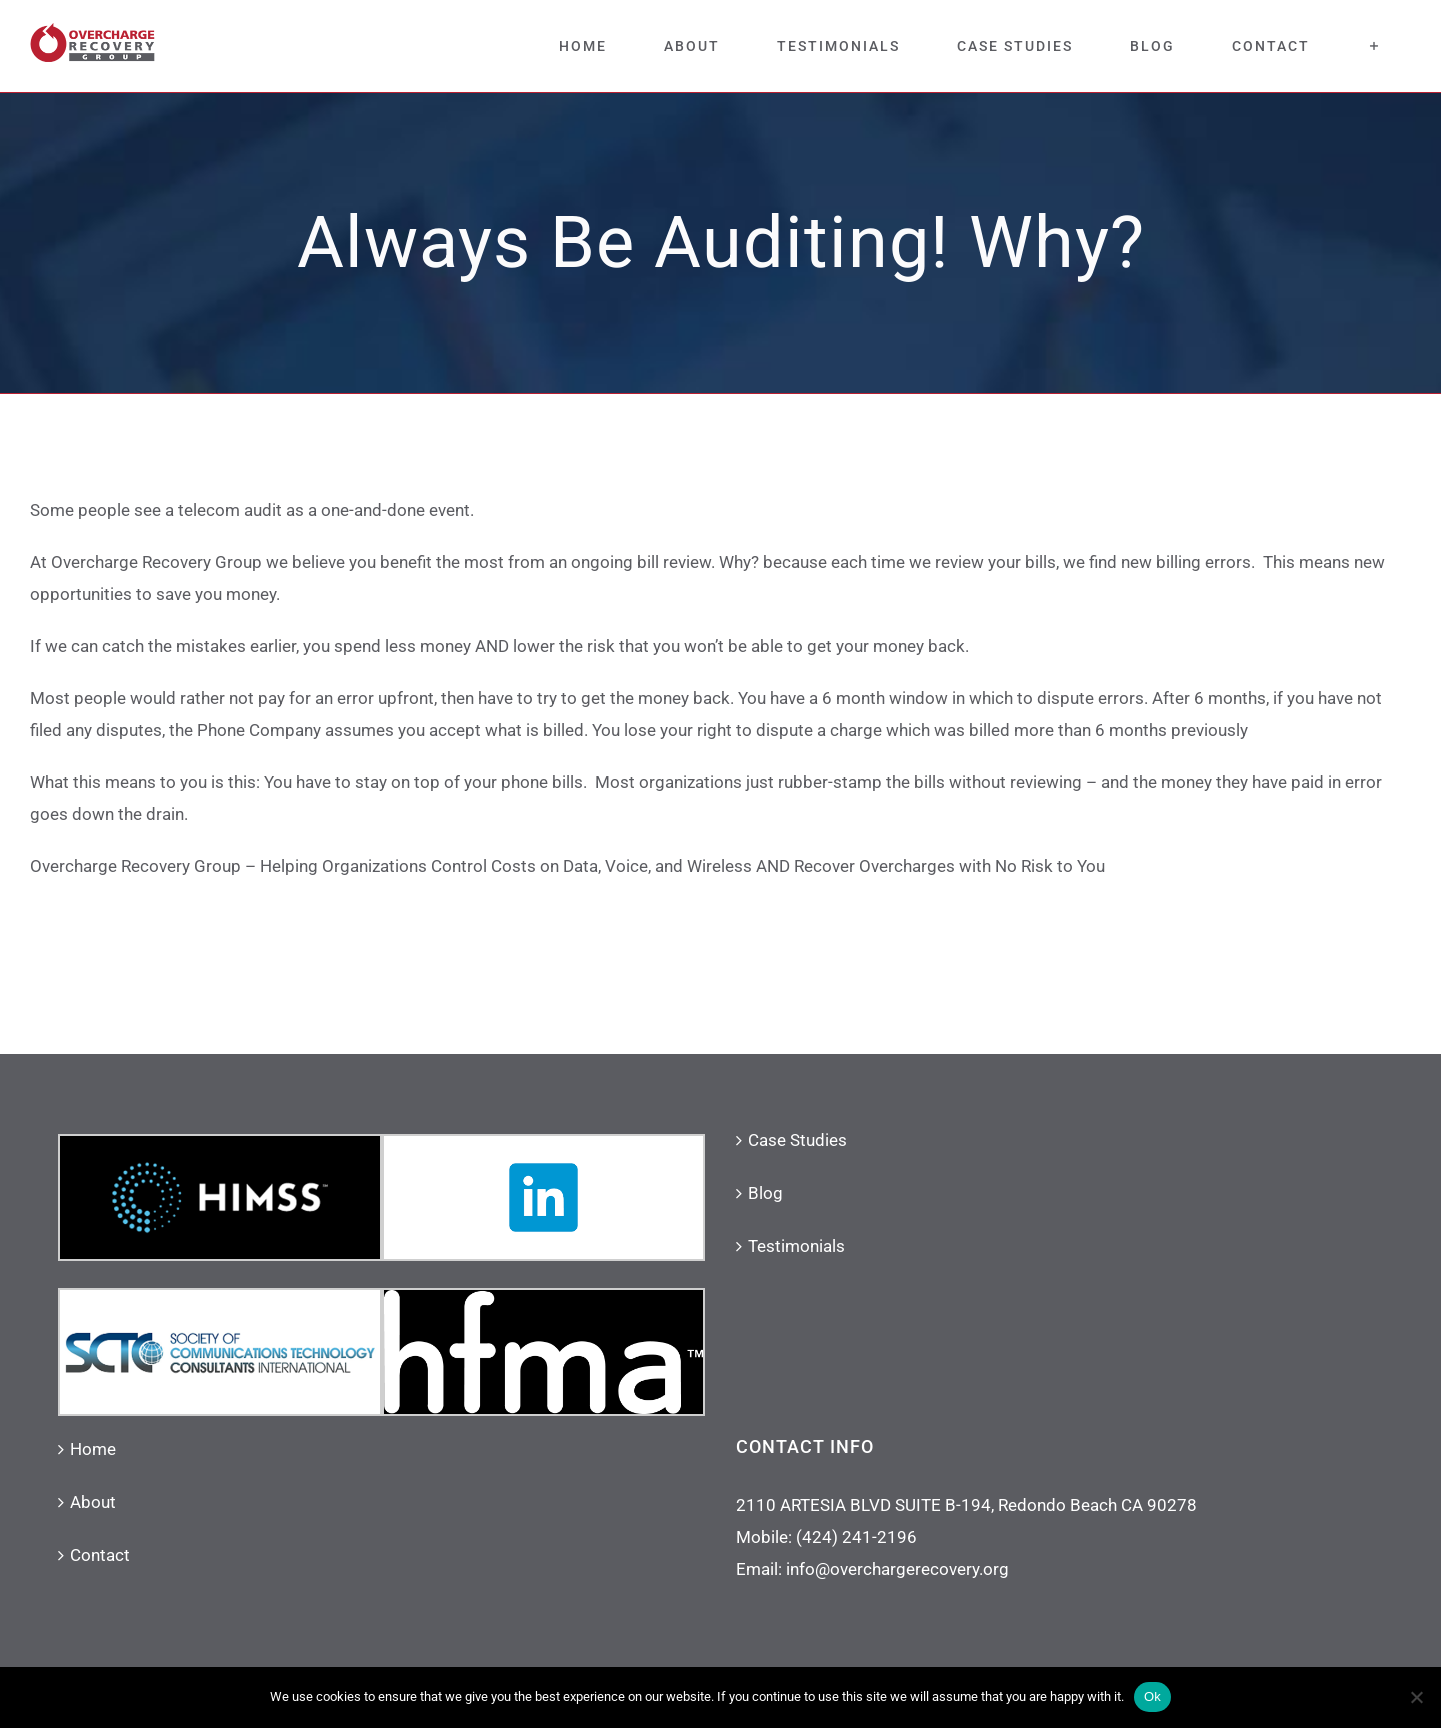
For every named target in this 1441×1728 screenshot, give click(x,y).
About (93, 1502)
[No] (1416, 1697)
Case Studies (797, 1140)
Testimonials (796, 1246)
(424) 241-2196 (856, 1537)
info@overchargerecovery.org (897, 1569)
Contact (100, 1555)
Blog (765, 1193)
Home (93, 1449)
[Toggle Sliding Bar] (1374, 46)
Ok (1152, 1696)
